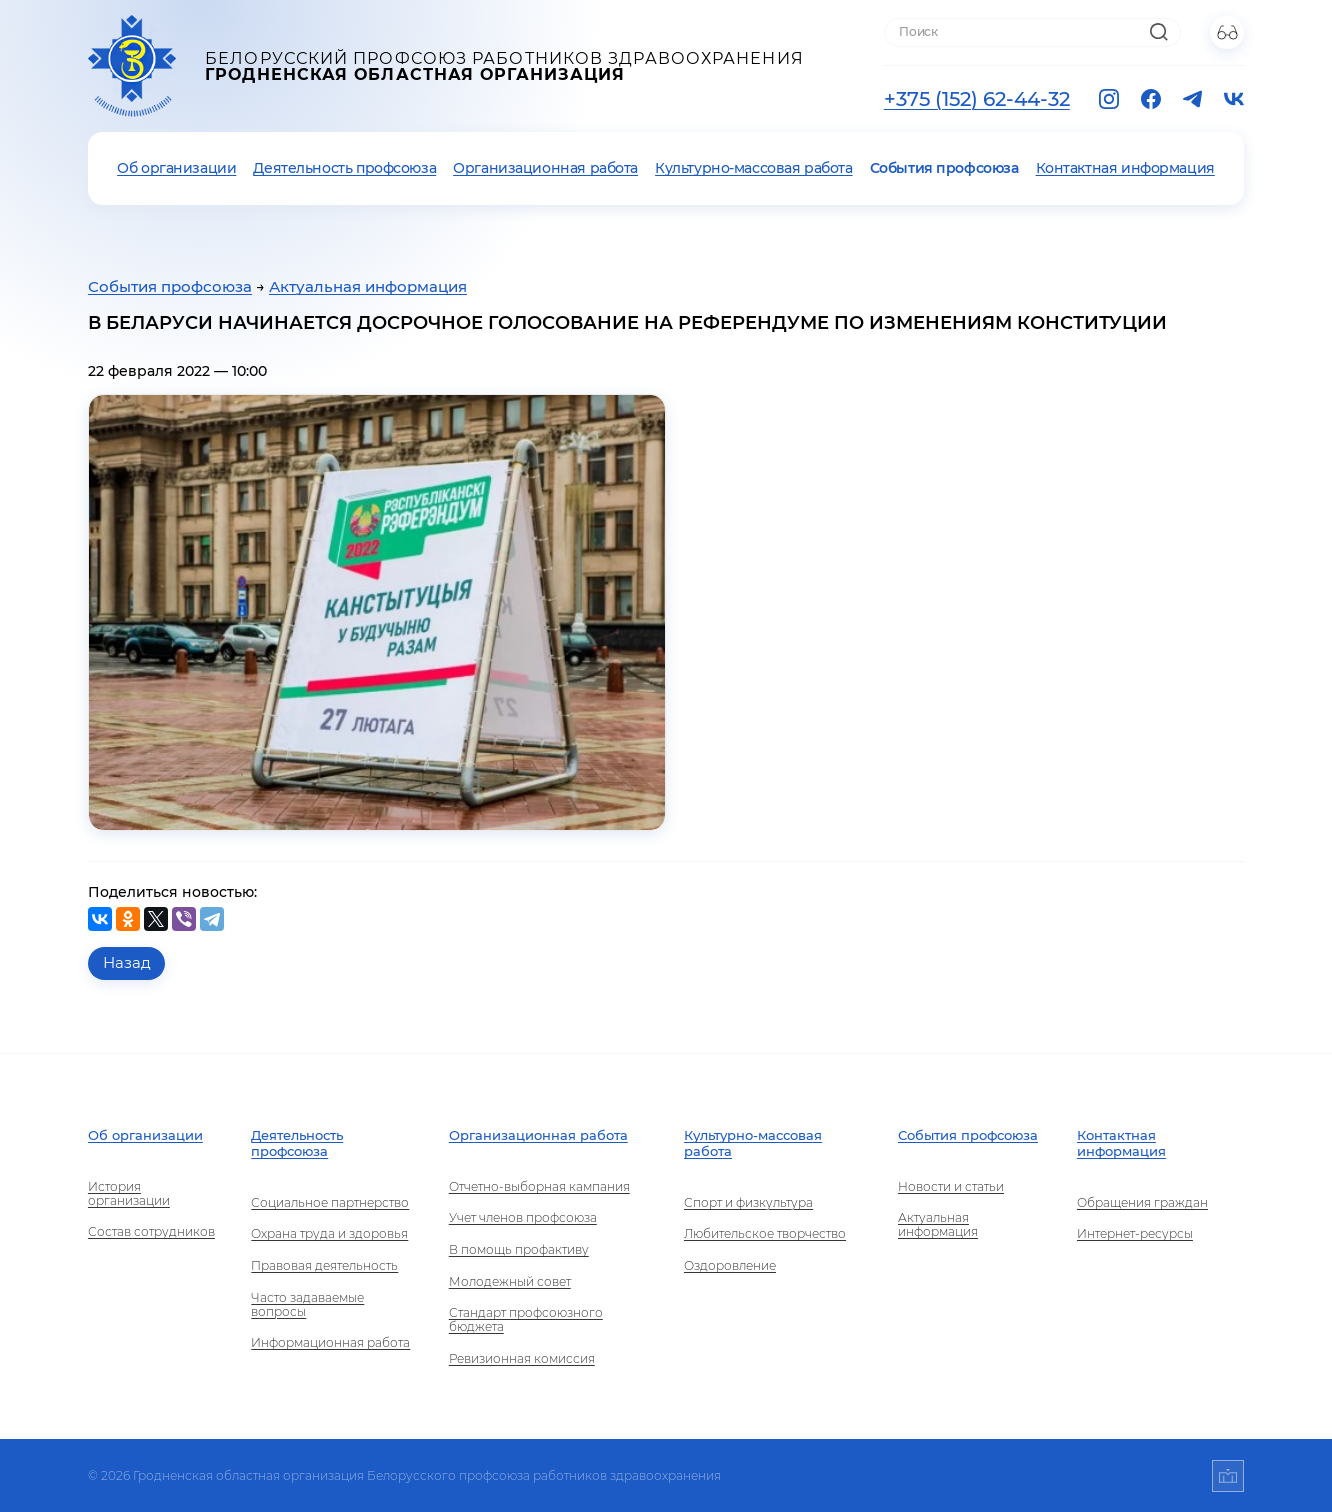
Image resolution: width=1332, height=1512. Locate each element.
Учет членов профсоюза (523, 1218)
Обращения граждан (1142, 1203)
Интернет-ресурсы (1135, 1234)
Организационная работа (545, 168)
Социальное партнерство (330, 1203)
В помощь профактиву (519, 1250)
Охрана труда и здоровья (329, 1234)
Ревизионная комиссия (522, 1359)
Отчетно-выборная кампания (539, 1187)
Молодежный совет (510, 1282)
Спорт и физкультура (748, 1203)
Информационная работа (330, 1343)
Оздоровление (730, 1266)
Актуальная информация (368, 287)
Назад (127, 963)
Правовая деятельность (324, 1266)
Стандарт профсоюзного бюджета (526, 1320)
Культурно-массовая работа (754, 168)
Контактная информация (1125, 168)
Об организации (176, 168)
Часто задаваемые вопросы (307, 1305)
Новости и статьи (951, 1187)
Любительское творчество (765, 1234)
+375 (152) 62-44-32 (977, 99)
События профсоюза (944, 168)
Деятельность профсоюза (344, 168)
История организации (129, 1194)
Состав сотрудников (151, 1232)
